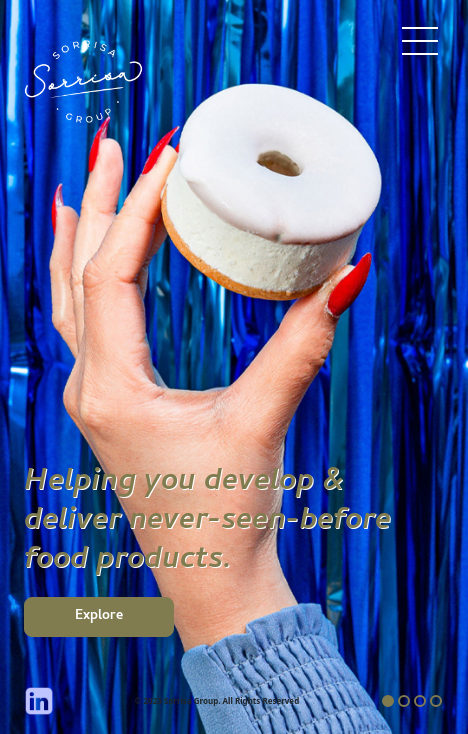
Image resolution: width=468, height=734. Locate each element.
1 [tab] (388, 701)
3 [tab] (420, 701)
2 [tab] (404, 701)
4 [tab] (436, 701)
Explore (99, 616)
